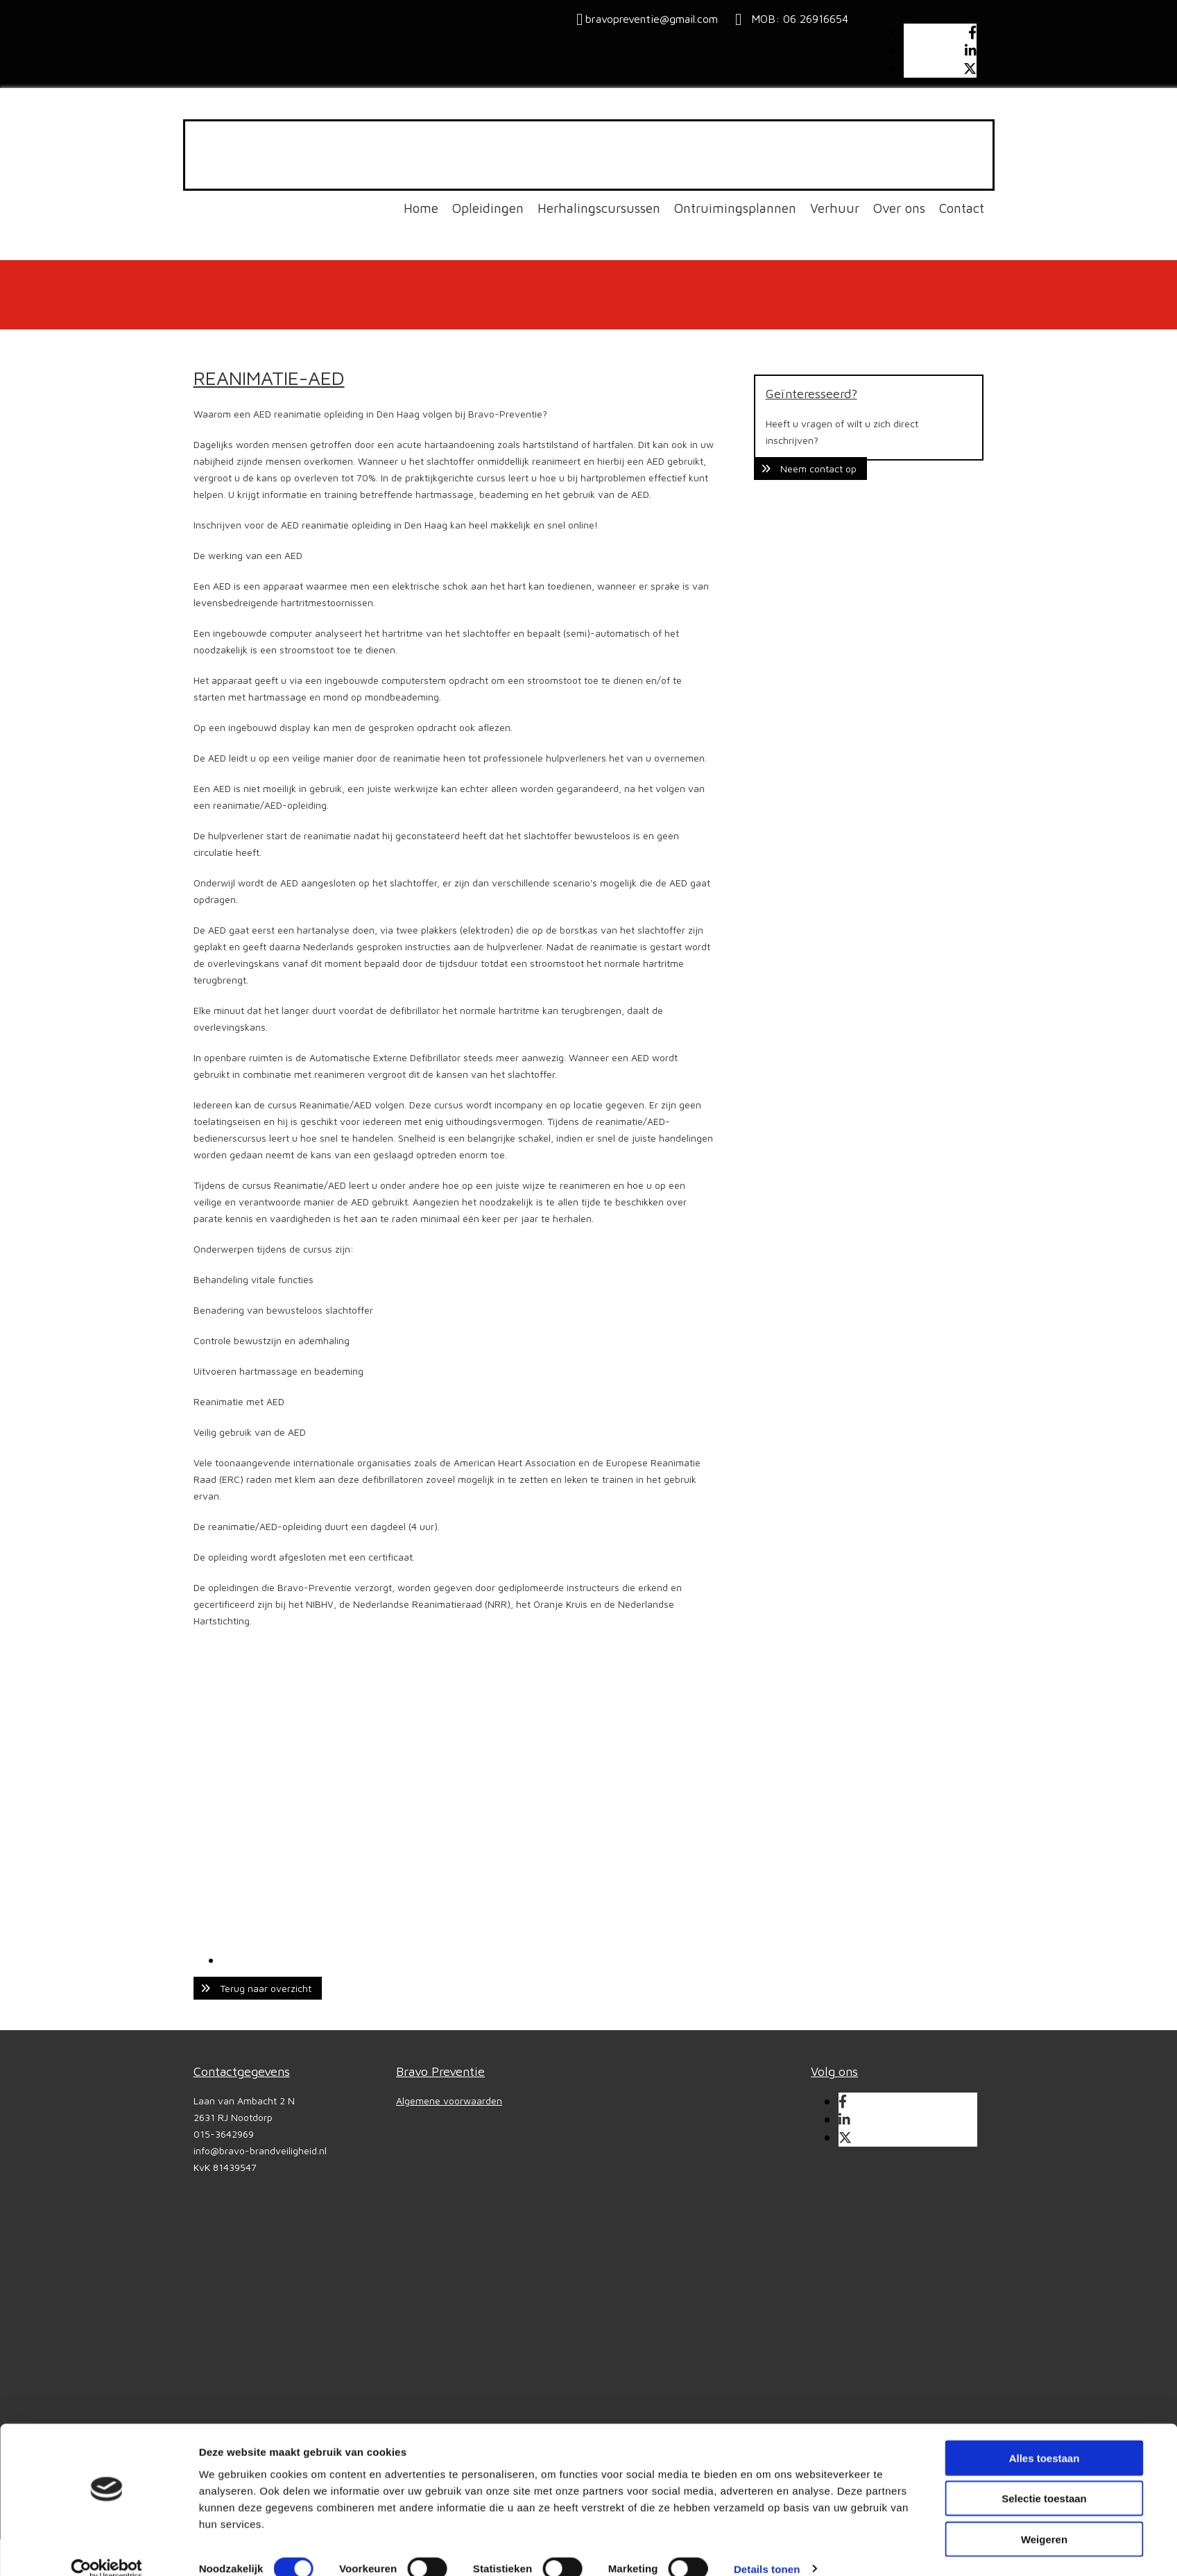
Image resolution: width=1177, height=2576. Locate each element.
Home (421, 208)
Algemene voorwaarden (449, 2100)
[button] (258, 1988)
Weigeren (1044, 2519)
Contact (961, 208)
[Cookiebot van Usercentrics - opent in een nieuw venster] (106, 2549)
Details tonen (767, 2548)
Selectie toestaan (1044, 2478)
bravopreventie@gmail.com (651, 18)
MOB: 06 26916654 (796, 18)
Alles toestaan (1044, 2438)
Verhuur (834, 208)
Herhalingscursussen (599, 208)
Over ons (899, 208)
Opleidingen (488, 208)
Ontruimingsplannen (735, 208)
